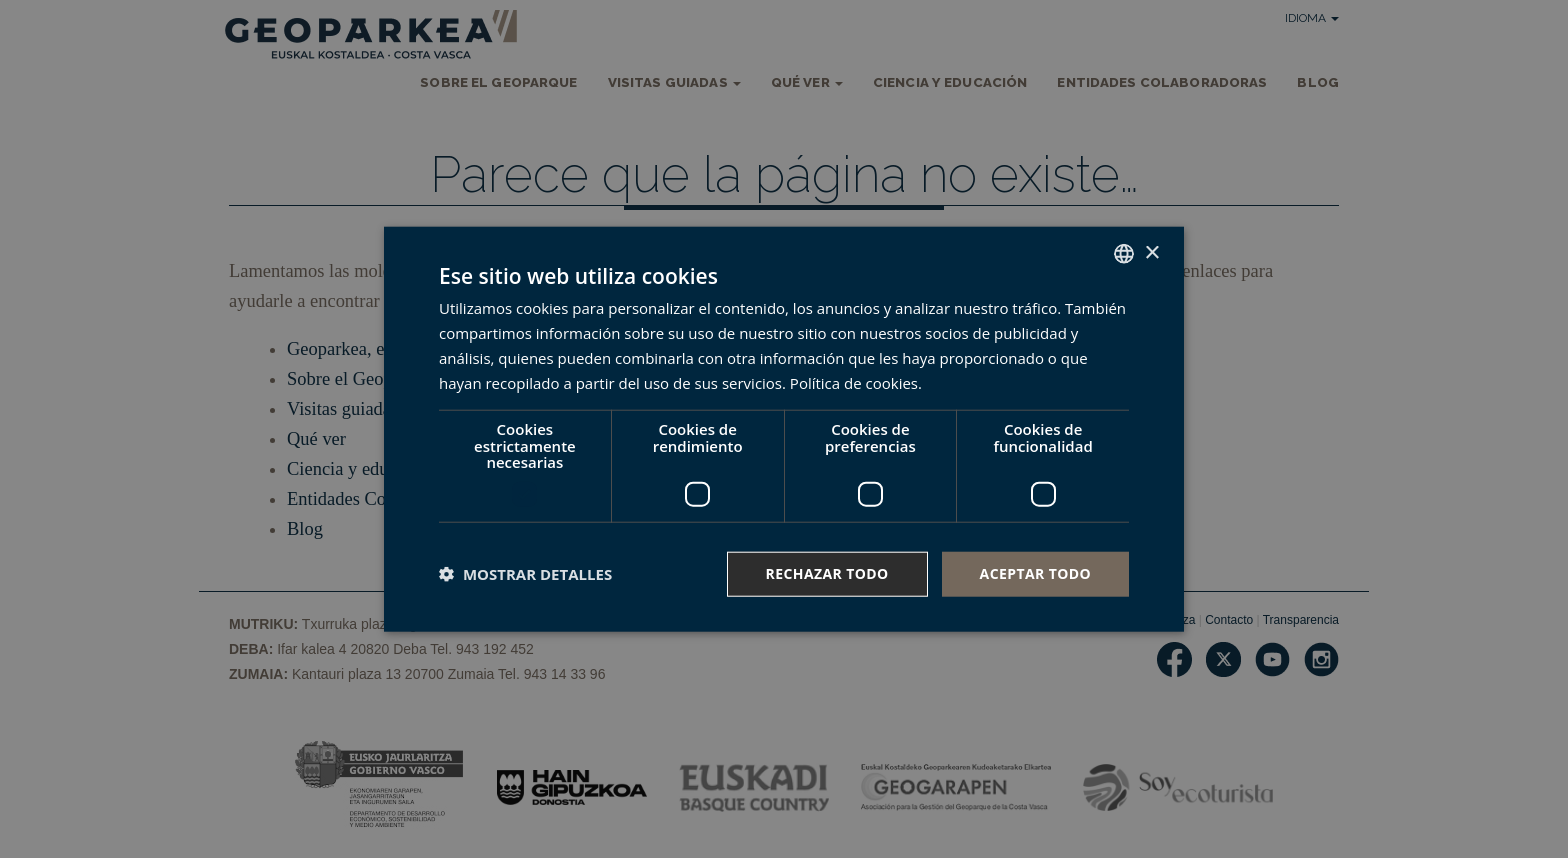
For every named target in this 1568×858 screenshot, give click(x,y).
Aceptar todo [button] (1035, 573)
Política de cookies (854, 382)
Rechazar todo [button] (827, 573)
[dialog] (784, 429)
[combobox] (1124, 254)
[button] (525, 574)
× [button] (1151, 252)
